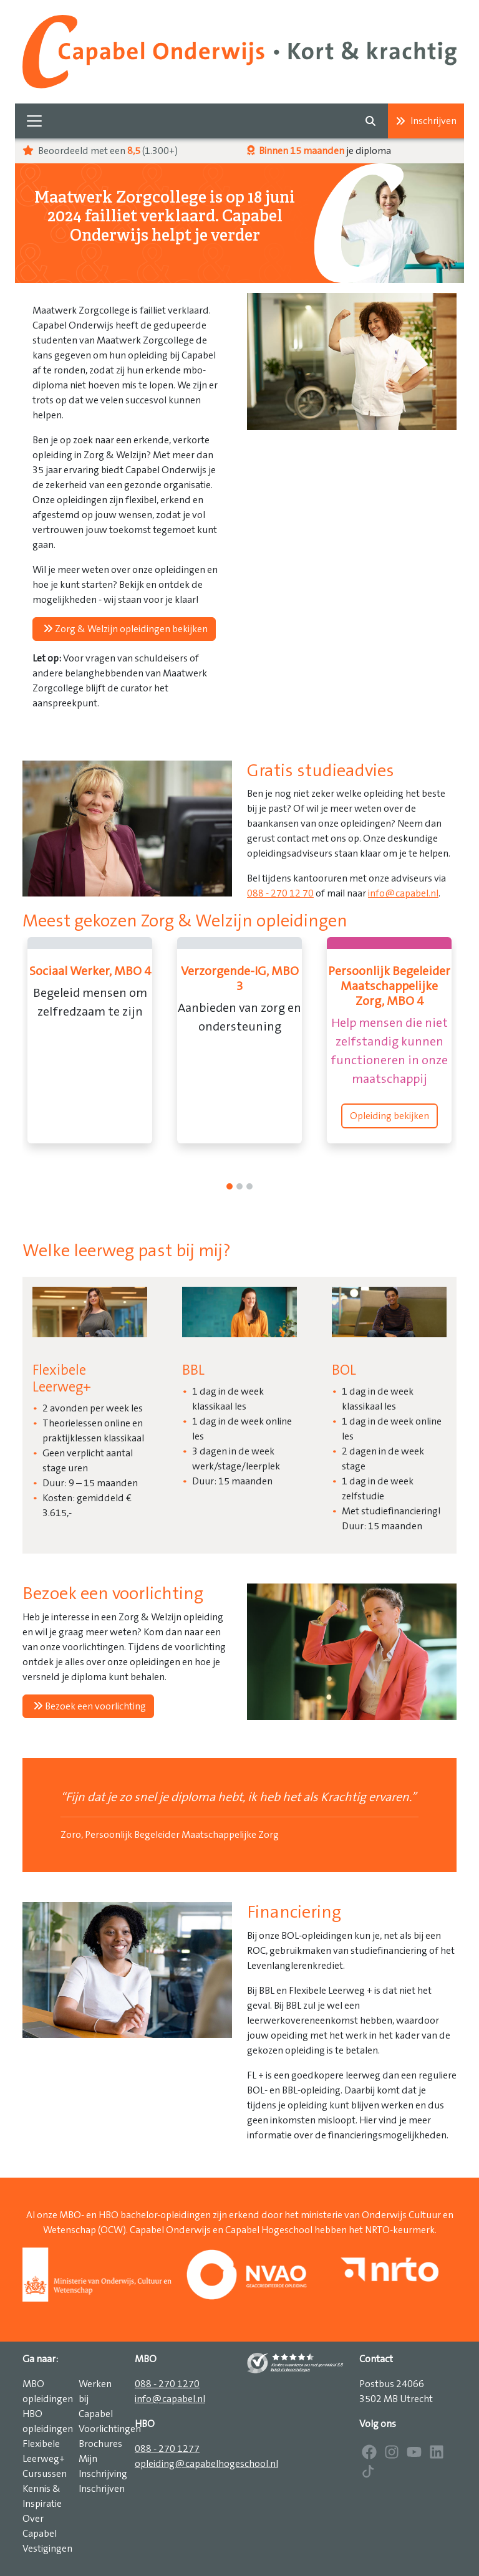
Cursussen (44, 2473)
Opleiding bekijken (389, 1116)
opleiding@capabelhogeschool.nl (206, 2463)
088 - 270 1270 (167, 2384)
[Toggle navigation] (34, 120)
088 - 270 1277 (167, 2448)
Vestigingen (47, 2548)
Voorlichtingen (110, 2428)
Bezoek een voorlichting (89, 1706)
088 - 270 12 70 (280, 893)
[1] (239, 1186)
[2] (249, 1186)
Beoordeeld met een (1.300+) (100, 150)
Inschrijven (426, 121)
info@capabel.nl (403, 893)
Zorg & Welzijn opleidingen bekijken (125, 629)
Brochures (100, 2443)
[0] (229, 1186)
